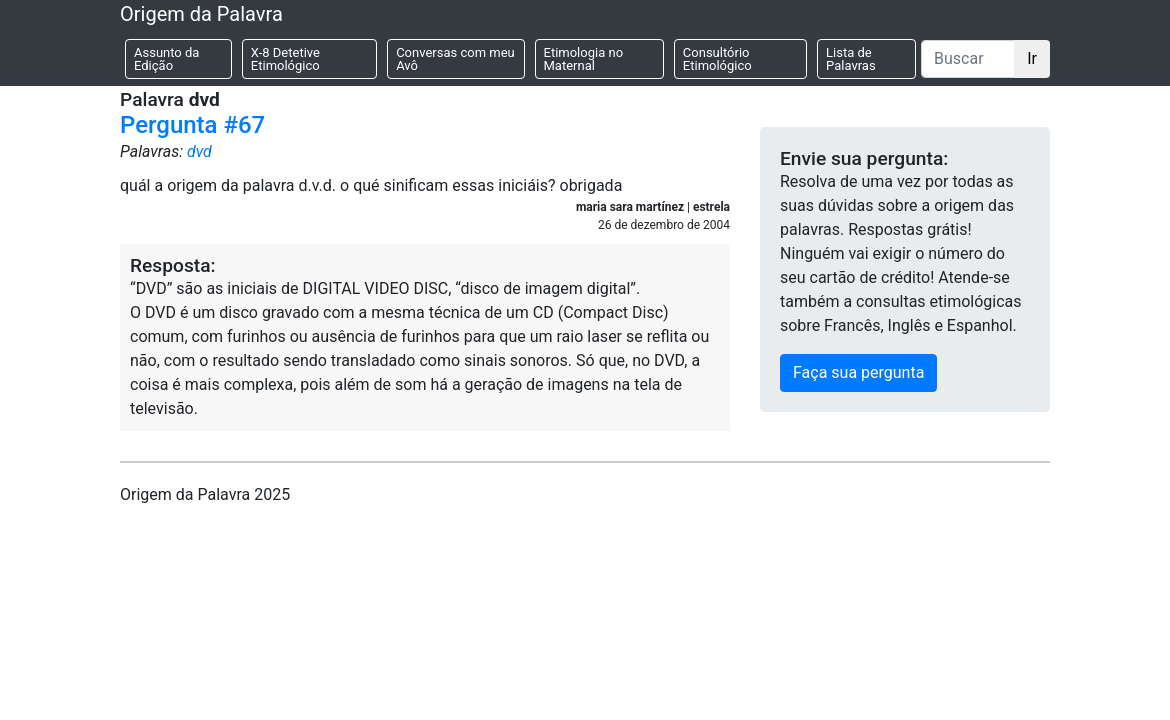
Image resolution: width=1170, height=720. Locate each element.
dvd (199, 151)
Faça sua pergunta (858, 372)
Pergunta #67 (192, 125)
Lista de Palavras (851, 59)
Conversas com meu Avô (455, 59)
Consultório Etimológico (717, 59)
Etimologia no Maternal (584, 59)
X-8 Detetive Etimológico (285, 59)
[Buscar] (968, 59)
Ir (1032, 58)
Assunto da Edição (166, 59)
